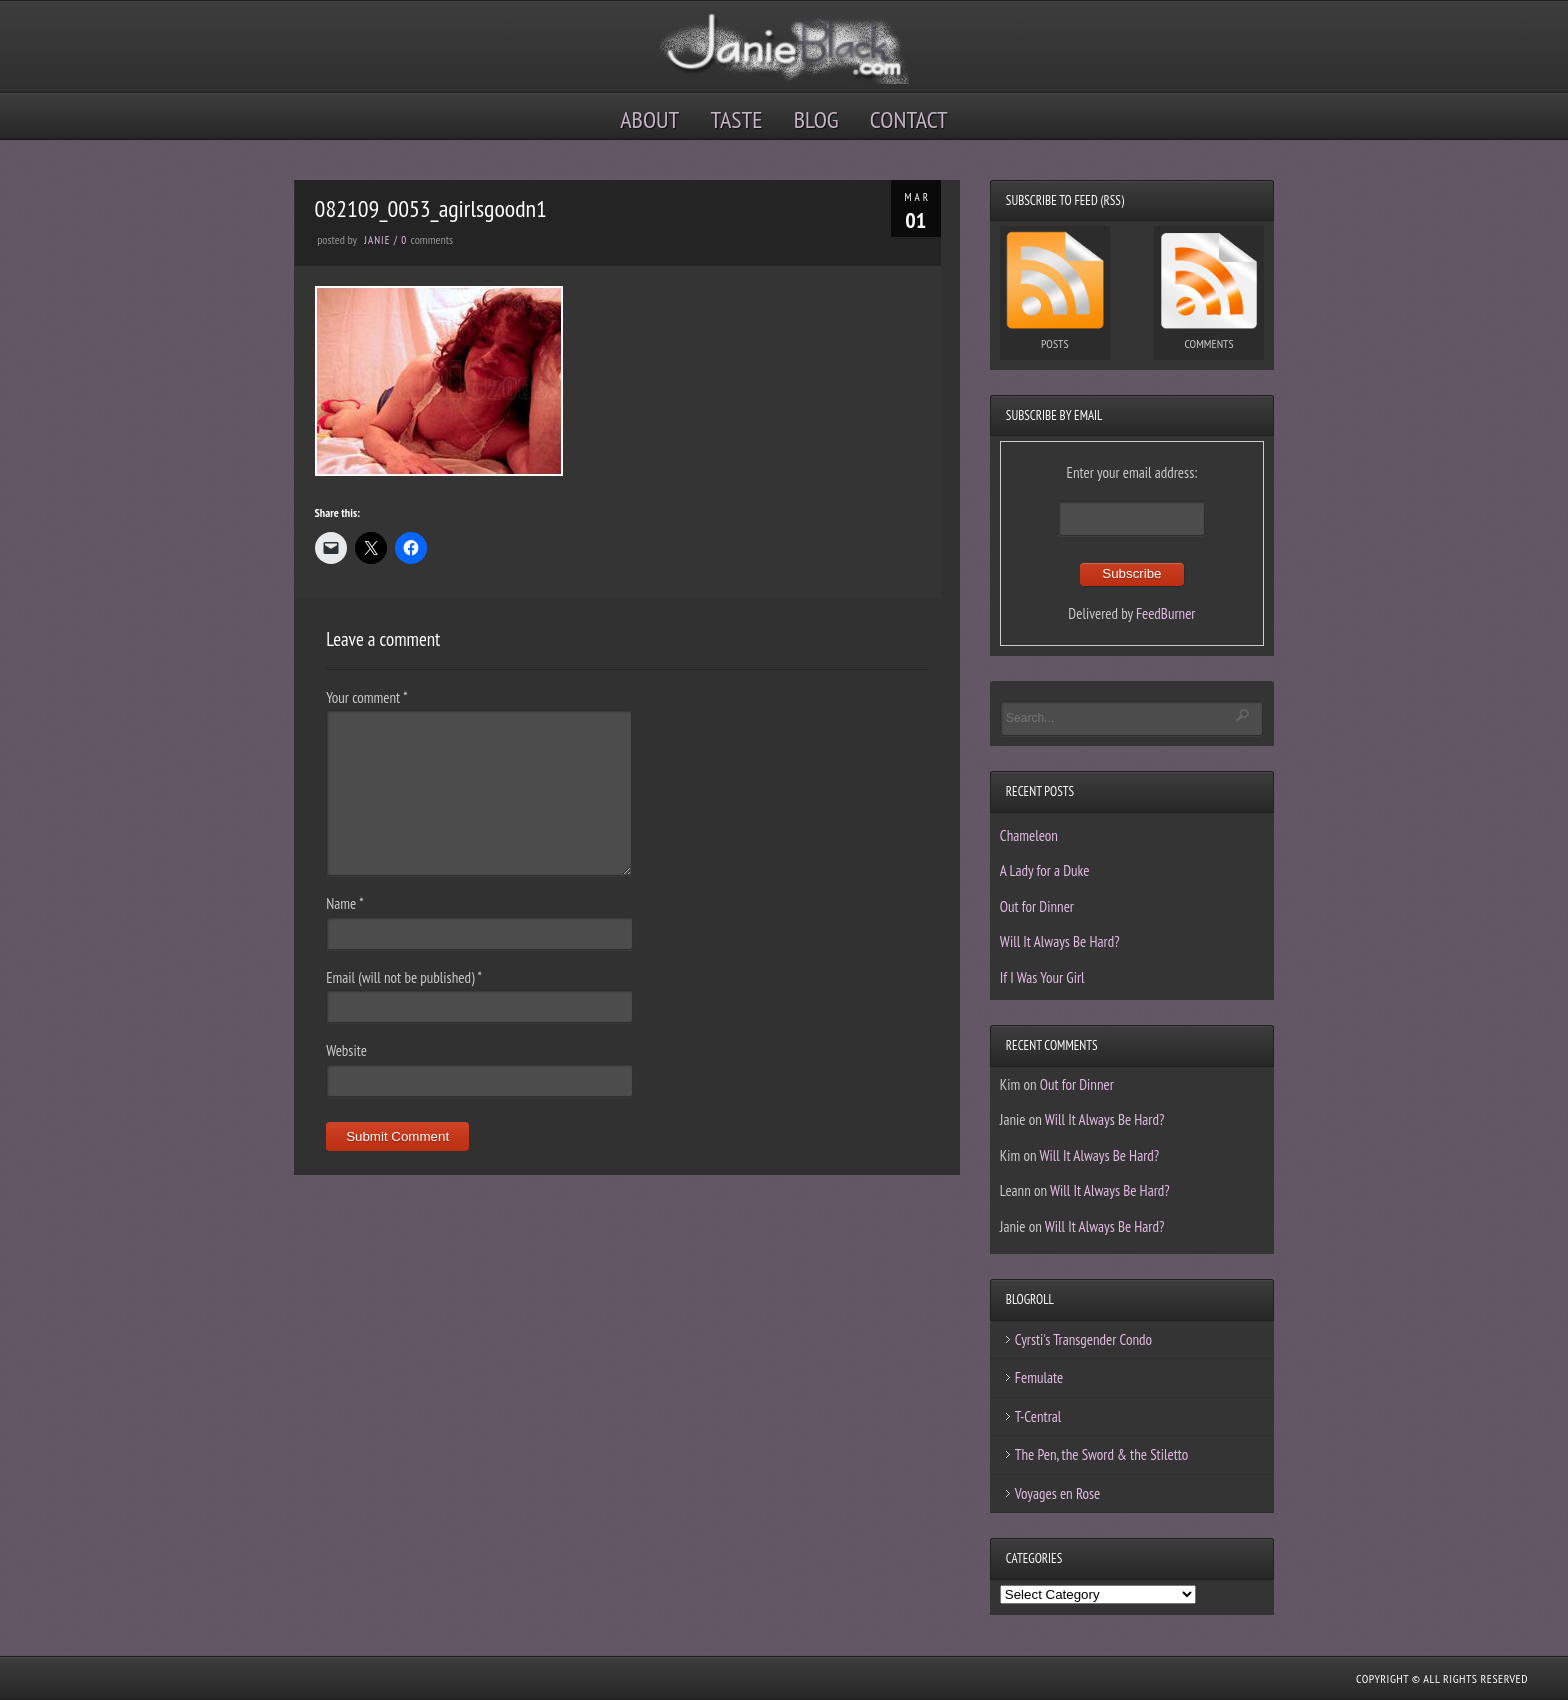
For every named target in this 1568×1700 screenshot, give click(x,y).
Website (346, 1050)
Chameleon (1029, 835)
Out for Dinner (1037, 906)
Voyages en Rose (1057, 1493)
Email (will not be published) (404, 977)
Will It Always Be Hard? (1060, 941)
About (649, 119)
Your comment (366, 697)
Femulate (1039, 1377)
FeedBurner (1166, 613)
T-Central (1038, 1416)
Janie (377, 240)
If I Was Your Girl (1042, 977)
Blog (816, 119)
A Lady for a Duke (1045, 870)
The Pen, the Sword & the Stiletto (1102, 1454)
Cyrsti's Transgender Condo (1083, 1339)
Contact (909, 119)
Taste (737, 119)
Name (344, 903)
